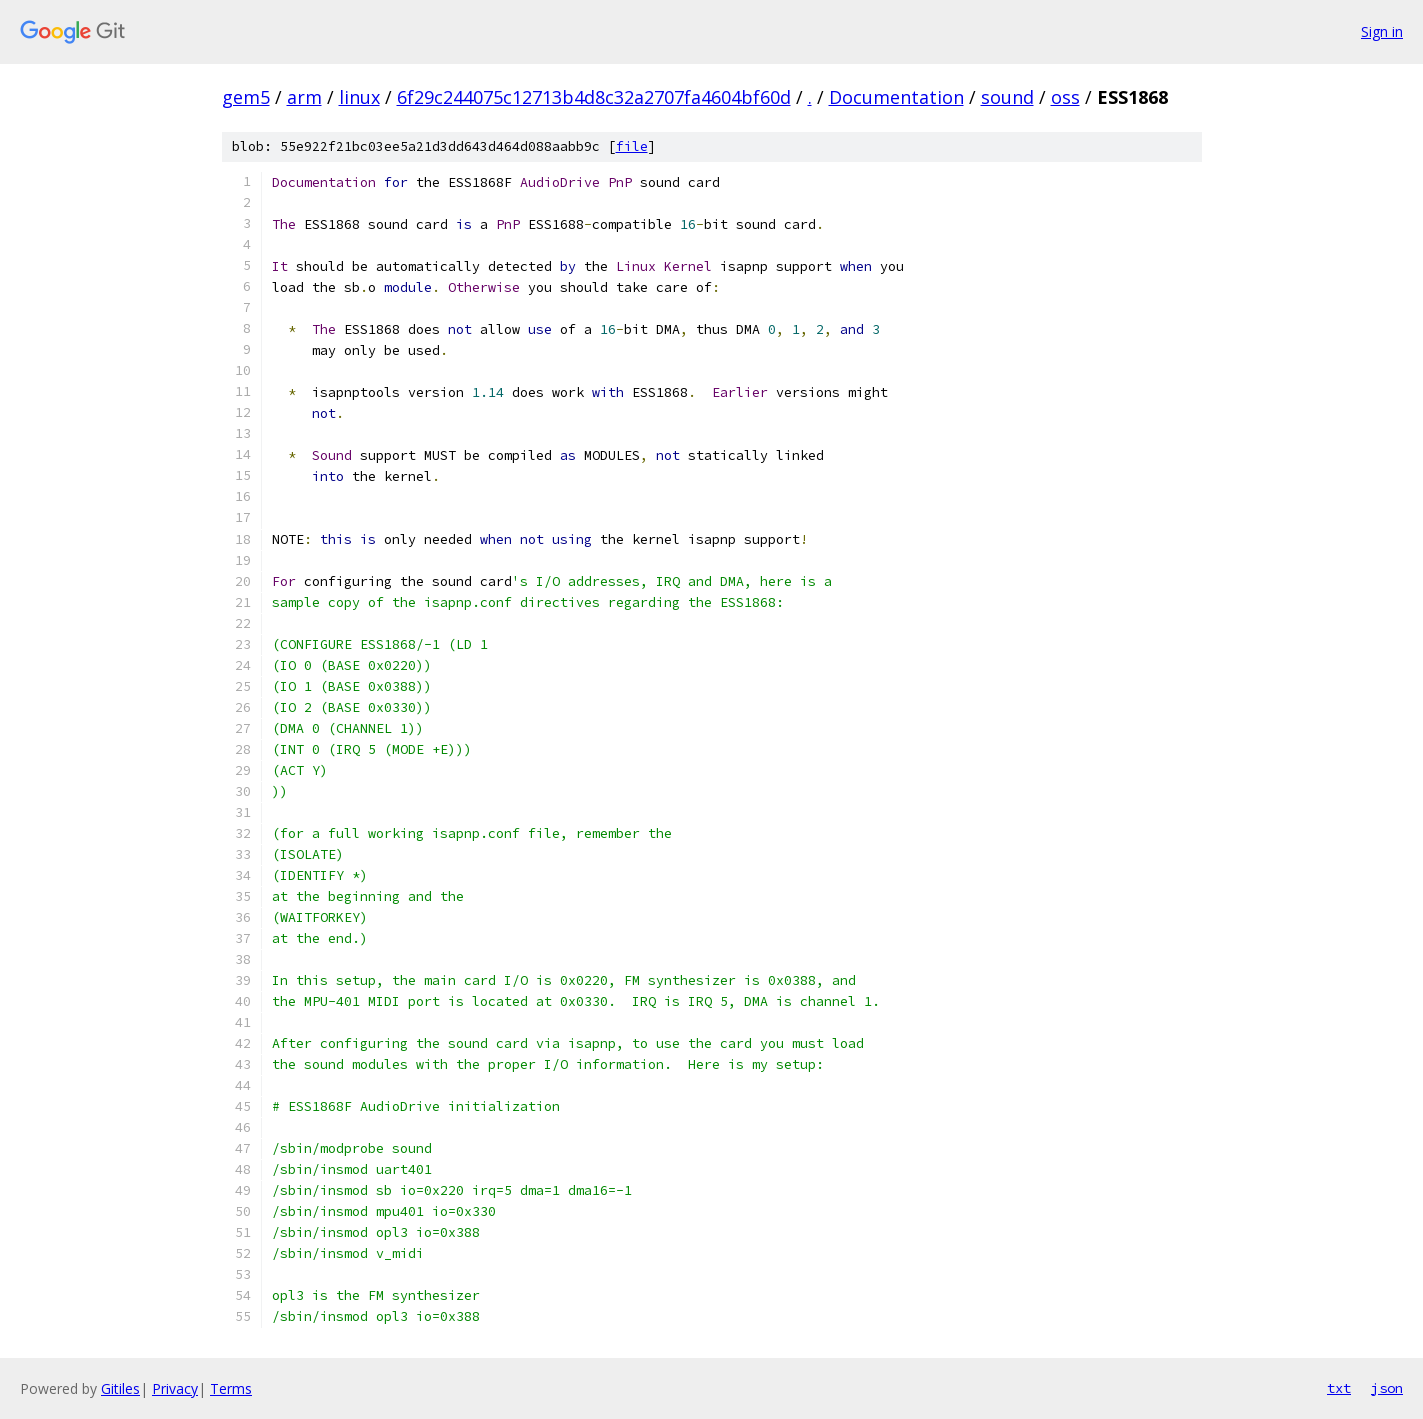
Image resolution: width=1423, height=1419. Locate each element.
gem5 (246, 97)
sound (1007, 97)
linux (359, 97)
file (632, 146)
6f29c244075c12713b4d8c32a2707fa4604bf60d (594, 97)
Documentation (896, 97)
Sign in (1382, 31)
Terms (231, 1388)
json (1387, 1388)
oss (1065, 97)
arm (304, 97)
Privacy (175, 1388)
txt (1339, 1388)
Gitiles (120, 1388)
